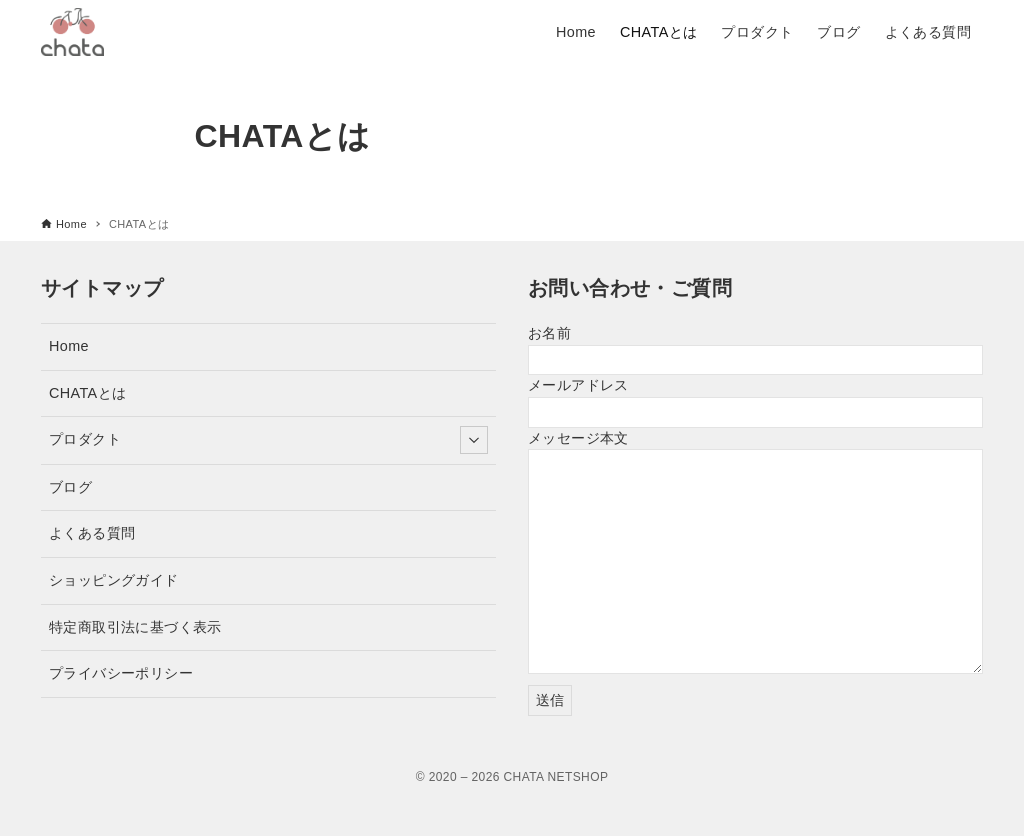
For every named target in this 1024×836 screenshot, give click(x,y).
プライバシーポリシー (121, 673)
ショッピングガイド (114, 580)
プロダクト (268, 440)
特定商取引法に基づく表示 (135, 627)
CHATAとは (87, 393)
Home (69, 346)
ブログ (70, 487)
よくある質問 (92, 533)
